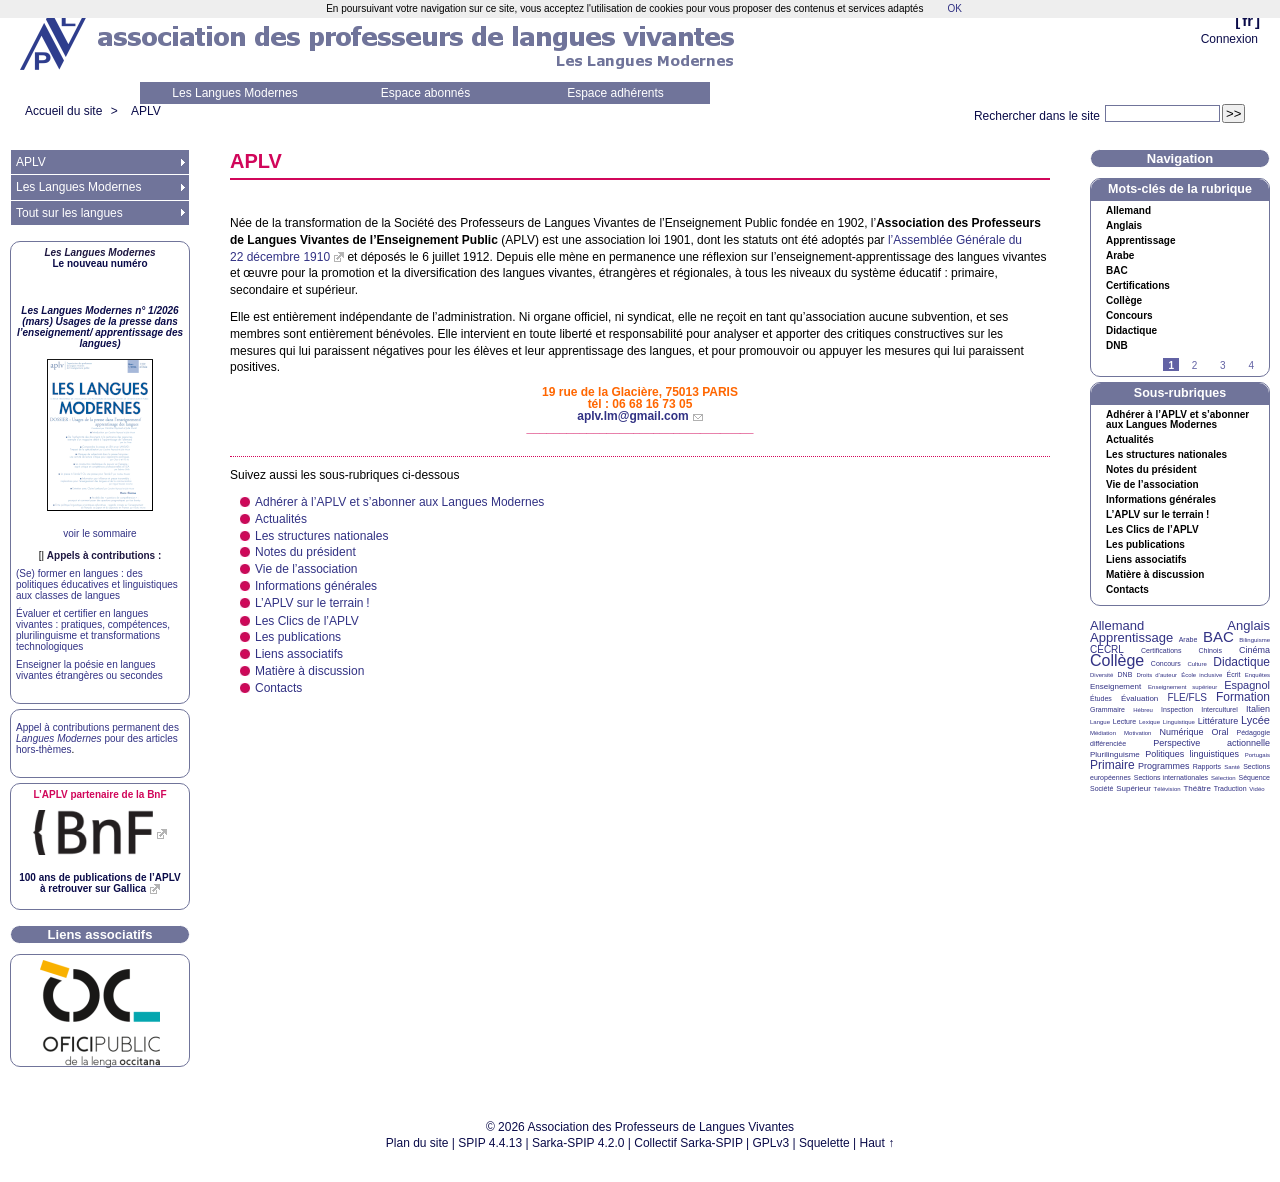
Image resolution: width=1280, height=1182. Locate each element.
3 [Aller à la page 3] (1223, 365)
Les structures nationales (321, 536)
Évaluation (1139, 698)
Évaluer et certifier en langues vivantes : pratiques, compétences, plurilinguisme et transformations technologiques (93, 630)
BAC (1218, 636)
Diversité (1101, 675)
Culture (1196, 664)
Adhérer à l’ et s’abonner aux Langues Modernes (399, 502)
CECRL (1107, 649)
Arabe (1120, 256)
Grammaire (1107, 709)
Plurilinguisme (1115, 754)
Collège (1124, 301)
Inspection (1177, 709)
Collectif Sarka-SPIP (688, 1143)
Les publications (298, 637)
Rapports (1207, 766)
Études (1101, 698)
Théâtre (1197, 788)
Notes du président (305, 552)
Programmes (1164, 766)
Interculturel (1219, 709)
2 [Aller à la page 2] (1195, 365)
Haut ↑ (877, 1143)
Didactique (1131, 331)
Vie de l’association (306, 569)
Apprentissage (1140, 241)
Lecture (1124, 721)
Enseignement (1115, 686)
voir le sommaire (99, 533)
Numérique (1181, 732)
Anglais (1124, 226)
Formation (1243, 697)
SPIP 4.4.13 (490, 1143)
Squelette (824, 1143)
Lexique (1149, 722)
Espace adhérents (615, 93)
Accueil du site (63, 111)
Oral (1220, 732)
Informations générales (316, 586)
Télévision (1167, 789)
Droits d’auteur (1157, 675)
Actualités (281, 519)
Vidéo (1256, 789)
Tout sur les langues (69, 213)
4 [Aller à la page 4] (1251, 365)
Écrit (1233, 674)
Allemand (1128, 211)
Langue (1100, 722)
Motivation (1137, 733)
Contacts (278, 688)
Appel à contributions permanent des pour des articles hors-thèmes (97, 738)
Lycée (1255, 720)
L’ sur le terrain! (312, 603)
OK (954, 8)
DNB (1125, 674)
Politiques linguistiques (1192, 754)
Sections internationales (1171, 777)
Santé (1232, 767)
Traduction (1230, 788)
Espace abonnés (425, 93)
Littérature (1218, 721)
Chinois (1210, 650)
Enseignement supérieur (1182, 687)
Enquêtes (1257, 675)
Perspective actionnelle (1211, 743)
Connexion (1229, 39)
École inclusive (1201, 675)
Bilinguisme (1254, 640)
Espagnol (1247, 685)
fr (1247, 20)
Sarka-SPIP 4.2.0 (578, 1143)
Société (1101, 788)
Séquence (1254, 777)
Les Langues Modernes (234, 93)
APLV (146, 111)
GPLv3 (771, 1143)
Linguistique (1179, 722)
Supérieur (1133, 788)
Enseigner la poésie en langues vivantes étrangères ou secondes (89, 670)
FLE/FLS (1186, 697)
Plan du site (417, 1143)
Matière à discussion (309, 671)
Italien (1258, 709)
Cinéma (1254, 650)
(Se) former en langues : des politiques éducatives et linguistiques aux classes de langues (97, 584)
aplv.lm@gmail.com (633, 416)
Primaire (1112, 765)
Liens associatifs (299, 654)
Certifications (1138, 286)
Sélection (1223, 778)
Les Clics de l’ (307, 621)
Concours (1129, 316)
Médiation (1103, 733)
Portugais (1257, 755)
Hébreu (1143, 710)
